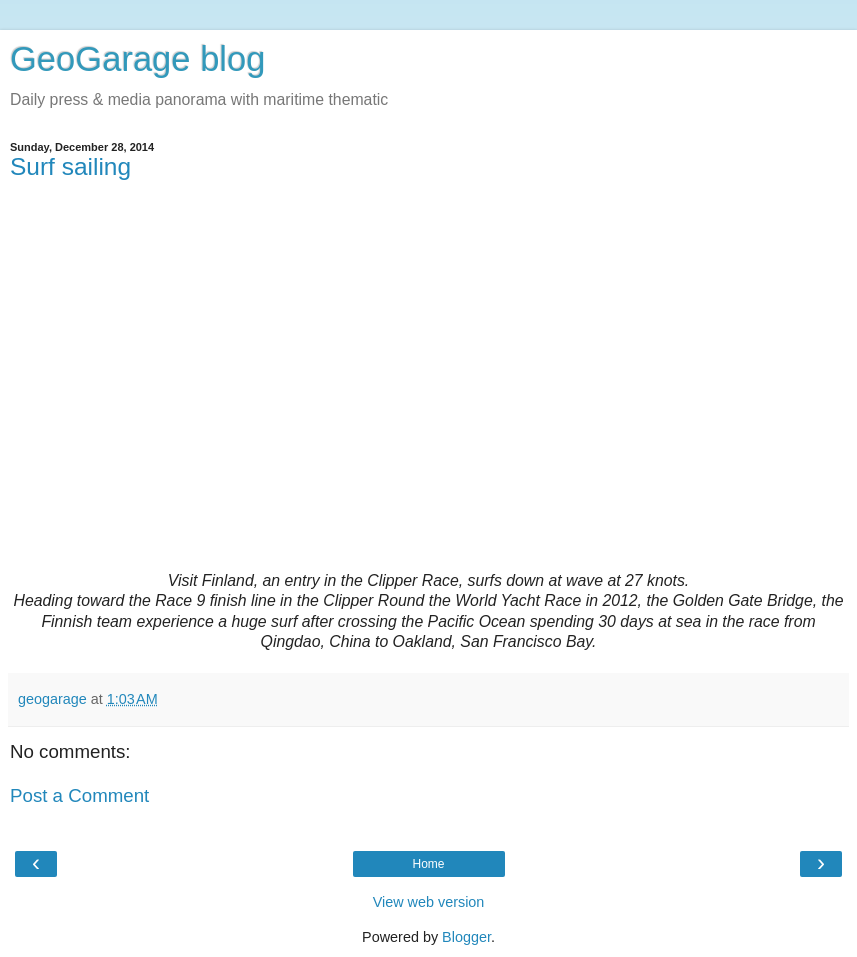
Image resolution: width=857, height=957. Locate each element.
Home (428, 864)
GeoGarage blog (137, 59)
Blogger (466, 937)
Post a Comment (79, 795)
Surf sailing (70, 166)
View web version (429, 902)
